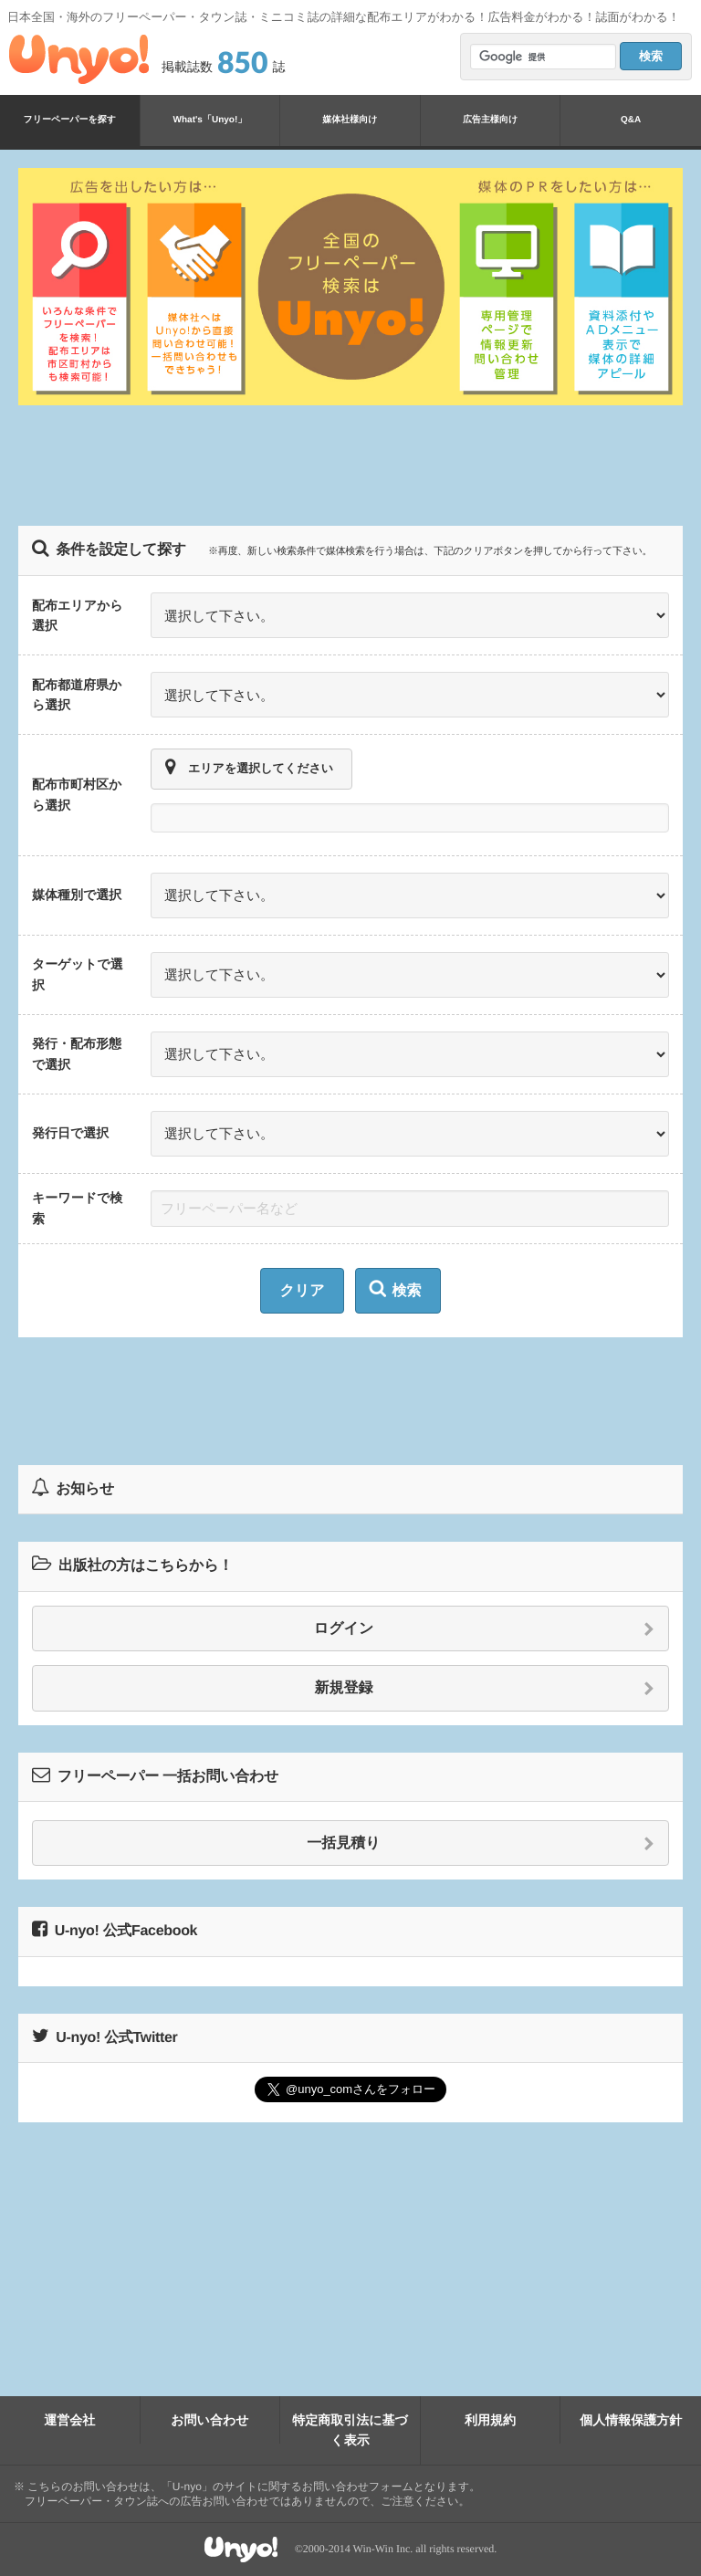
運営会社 (69, 2420)
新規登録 (485, 1689)
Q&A (631, 120)
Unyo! (79, 59)
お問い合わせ (209, 2420)
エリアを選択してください (249, 768)
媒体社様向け (349, 120)
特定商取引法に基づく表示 (350, 2430)
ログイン (484, 1629)
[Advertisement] (350, 466)
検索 (396, 1289)
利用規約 (490, 2420)
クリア (301, 1291)
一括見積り (480, 1844)
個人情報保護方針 (631, 2420)
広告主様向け (490, 120)
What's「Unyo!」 (210, 120)
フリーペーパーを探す (70, 120)
